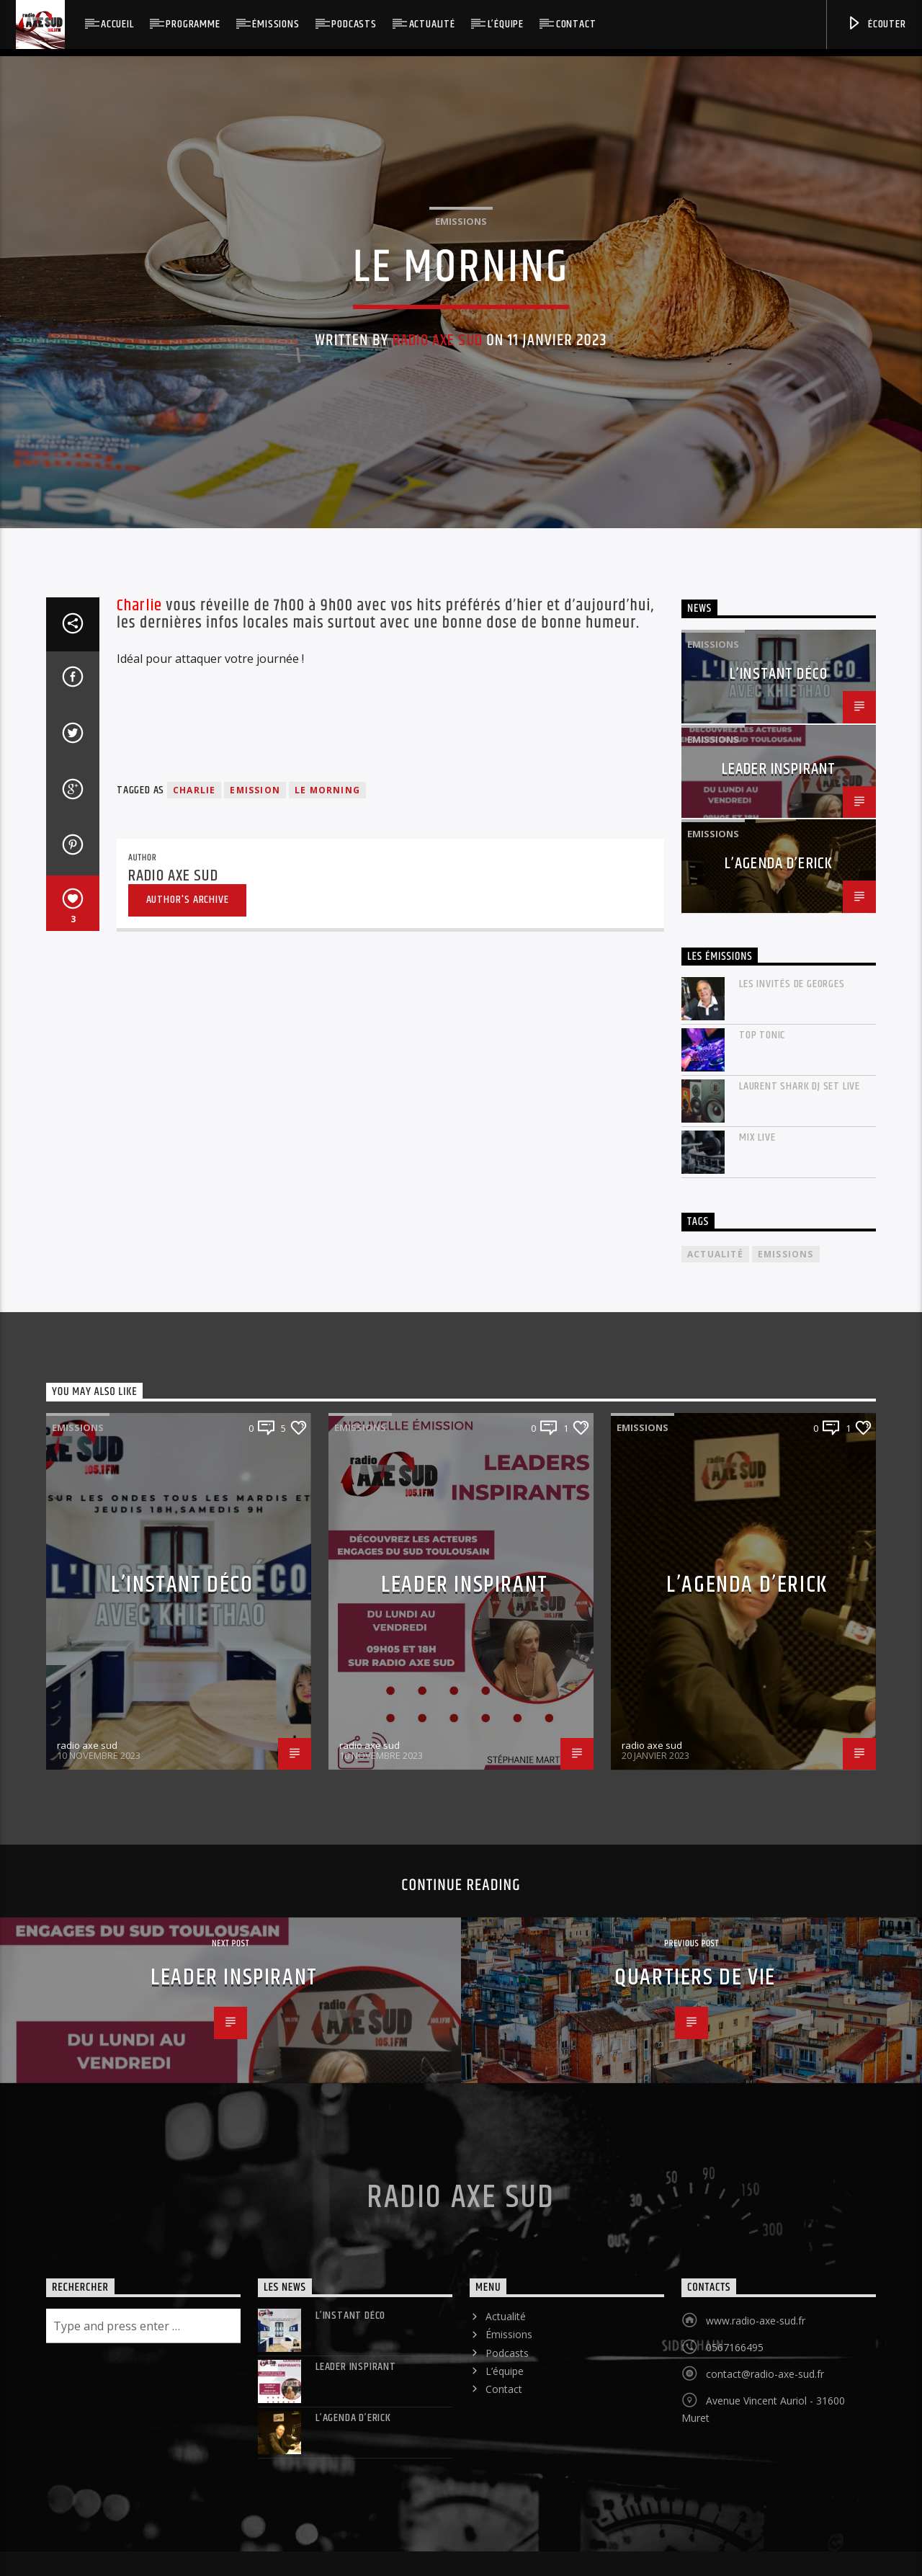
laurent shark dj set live (799, 1657)
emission (255, 1361)
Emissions (461, 482)
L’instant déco (779, 1245)
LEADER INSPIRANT (779, 1340)
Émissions (275, 24)
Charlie (139, 1177)
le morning (327, 1361)
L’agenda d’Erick (779, 1435)
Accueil (117, 24)
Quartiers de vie (695, 2549)
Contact (576, 24)
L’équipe (506, 24)
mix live (757, 1709)
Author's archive (187, 1471)
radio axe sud (438, 602)
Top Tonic (762, 1606)
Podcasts (353, 24)
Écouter (875, 24)
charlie (194, 1361)
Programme (193, 24)
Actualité (432, 24)
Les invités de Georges (792, 1555)
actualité (715, 1825)
